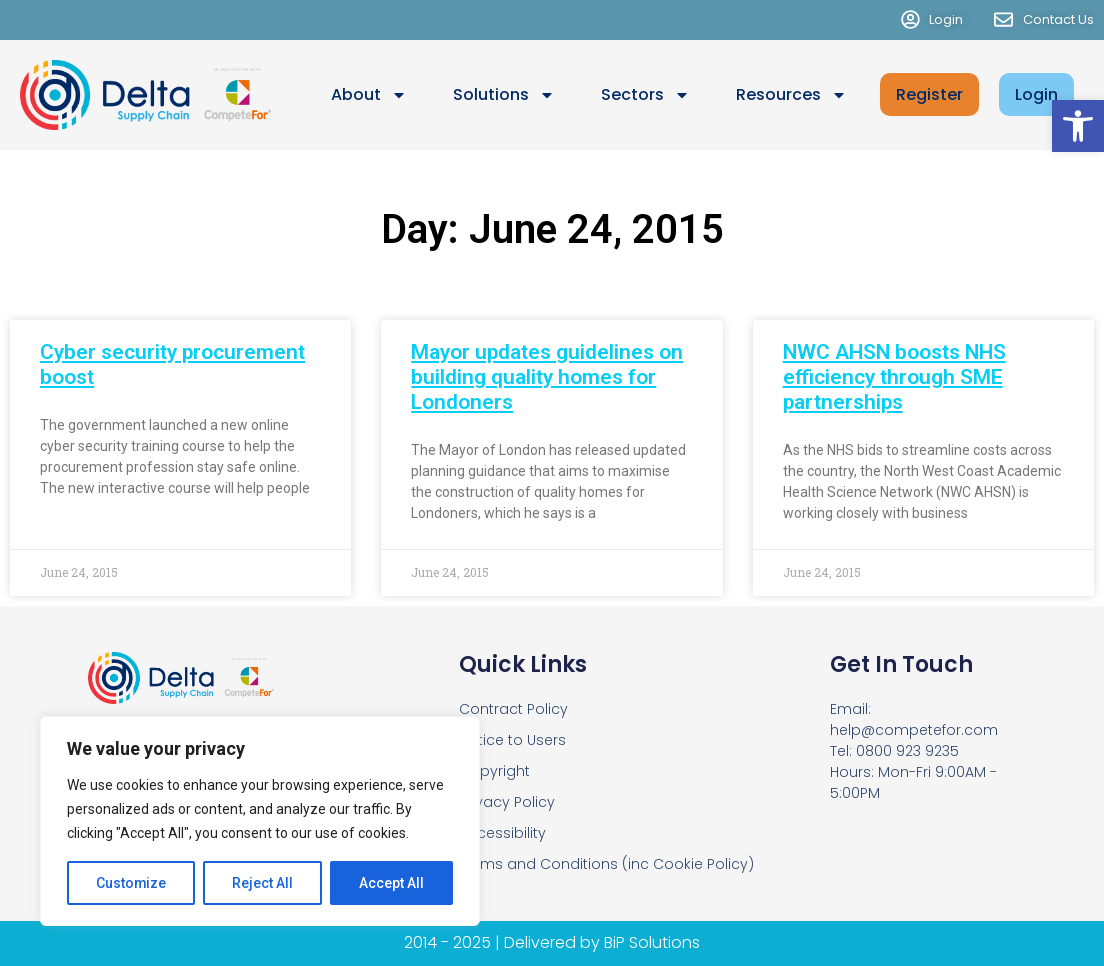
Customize (131, 883)
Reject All (263, 883)
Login (1036, 94)
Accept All (391, 883)
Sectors (645, 95)
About (369, 95)
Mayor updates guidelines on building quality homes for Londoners (547, 377)
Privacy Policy (507, 802)
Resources (791, 95)
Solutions (504, 95)
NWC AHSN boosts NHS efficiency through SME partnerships (894, 377)
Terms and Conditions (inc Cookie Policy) (606, 864)
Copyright (494, 771)
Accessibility (502, 833)
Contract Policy (513, 709)
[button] (1078, 126)
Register (929, 94)
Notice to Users (512, 740)
